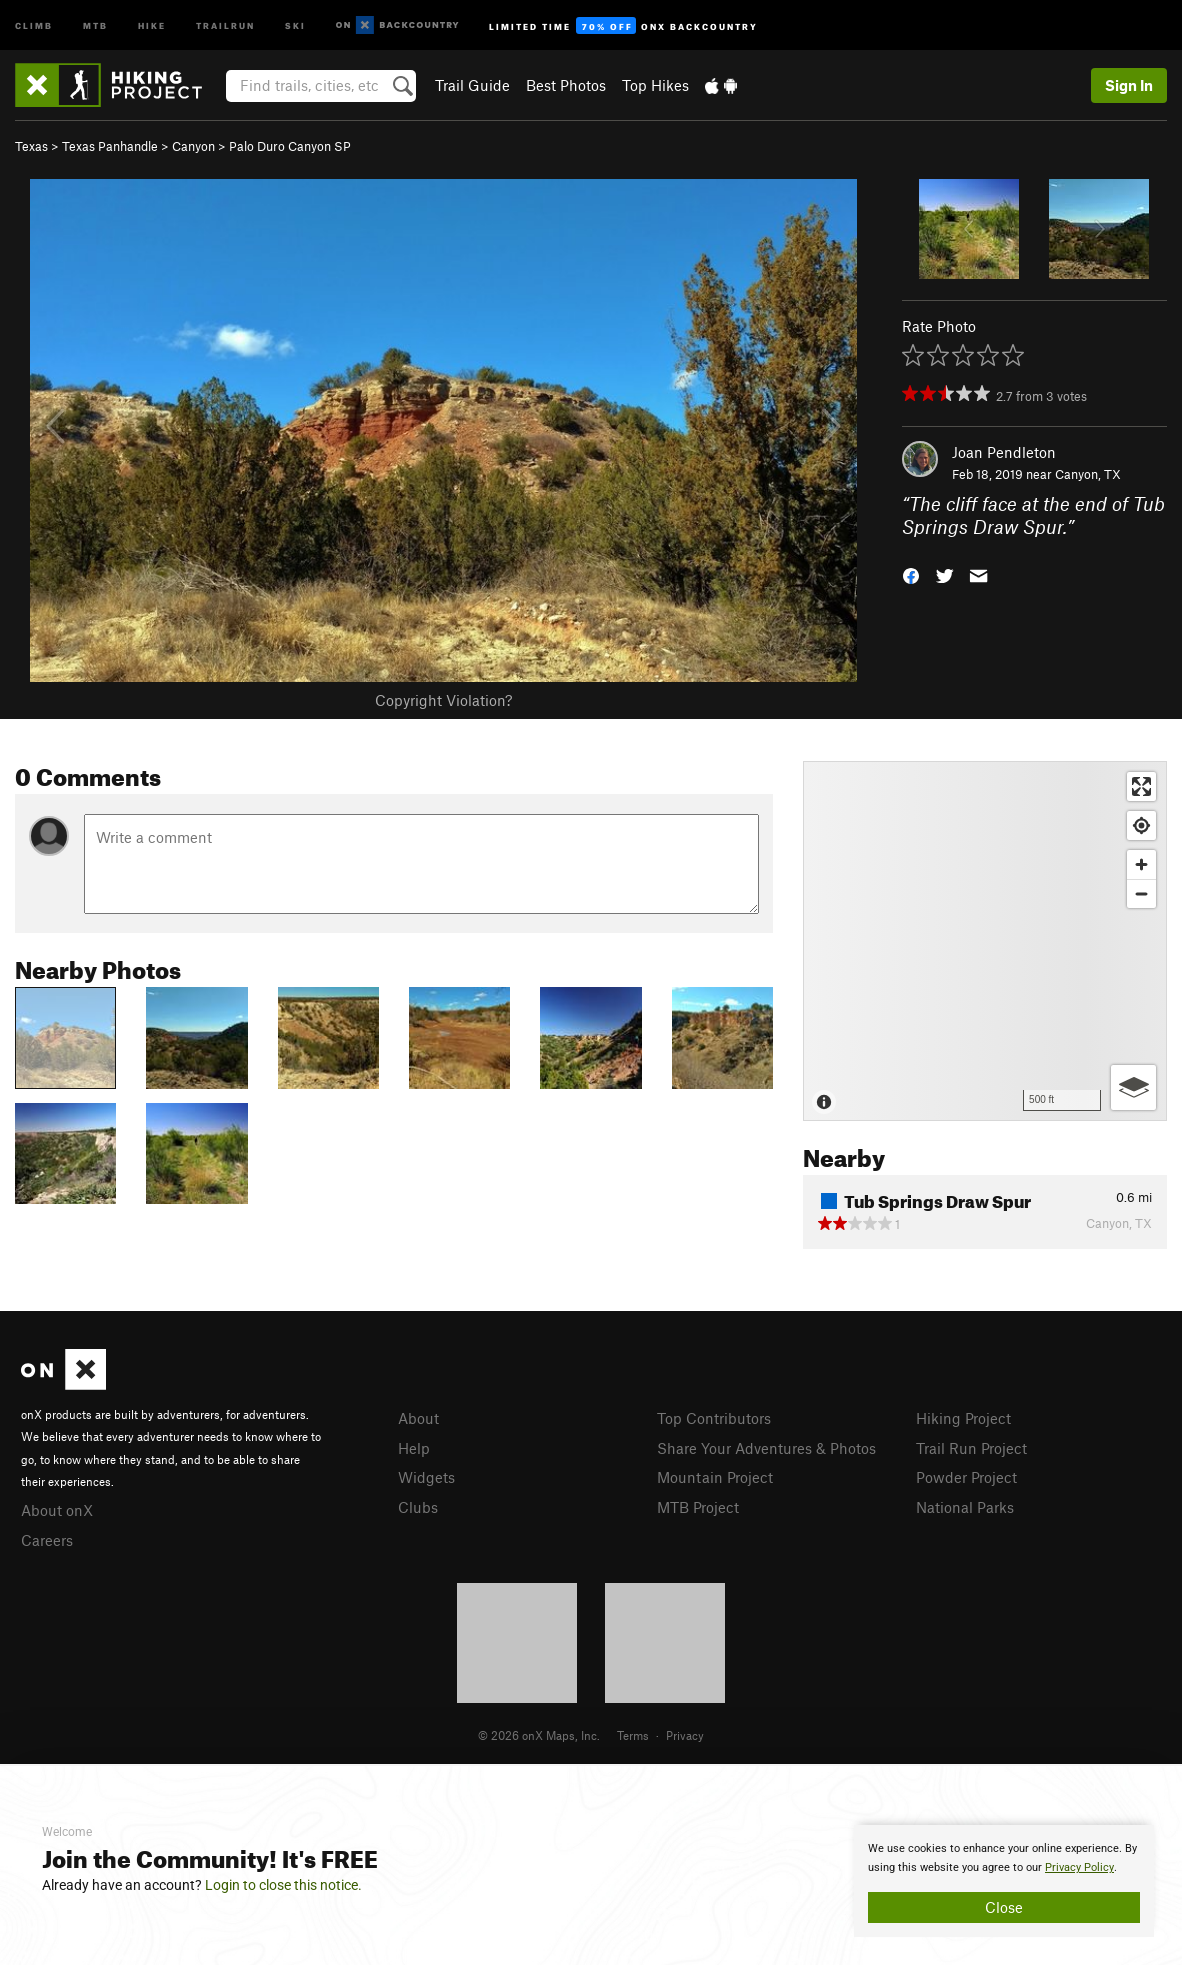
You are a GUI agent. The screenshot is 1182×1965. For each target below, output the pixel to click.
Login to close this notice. (283, 1885)
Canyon (193, 146)
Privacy (685, 1735)
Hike (152, 24)
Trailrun (225, 24)
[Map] (985, 941)
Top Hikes (655, 85)
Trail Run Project (971, 1448)
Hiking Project (963, 1418)
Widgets (426, 1477)
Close (1004, 1907)
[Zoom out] (1141, 893)
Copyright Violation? (443, 700)
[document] (1004, 1881)
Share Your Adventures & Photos (766, 1448)
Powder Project (966, 1477)
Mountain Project (715, 1477)
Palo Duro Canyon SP (290, 146)
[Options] (1133, 1087)
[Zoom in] (1141, 864)
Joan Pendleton (1004, 452)
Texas (31, 146)
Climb (34, 24)
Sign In (1129, 85)
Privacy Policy (1079, 1867)
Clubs (418, 1507)
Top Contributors (714, 1418)
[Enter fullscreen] (1141, 786)
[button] (911, 573)
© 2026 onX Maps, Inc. (539, 1735)
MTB (95, 24)
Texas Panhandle (110, 146)
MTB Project (698, 1507)
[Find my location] (1141, 825)
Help (414, 1448)
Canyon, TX (1088, 474)
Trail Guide (472, 85)
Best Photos (566, 85)
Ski (295, 24)
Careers (47, 1540)
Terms (633, 1735)
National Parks (965, 1507)
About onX (57, 1510)
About (418, 1418)
